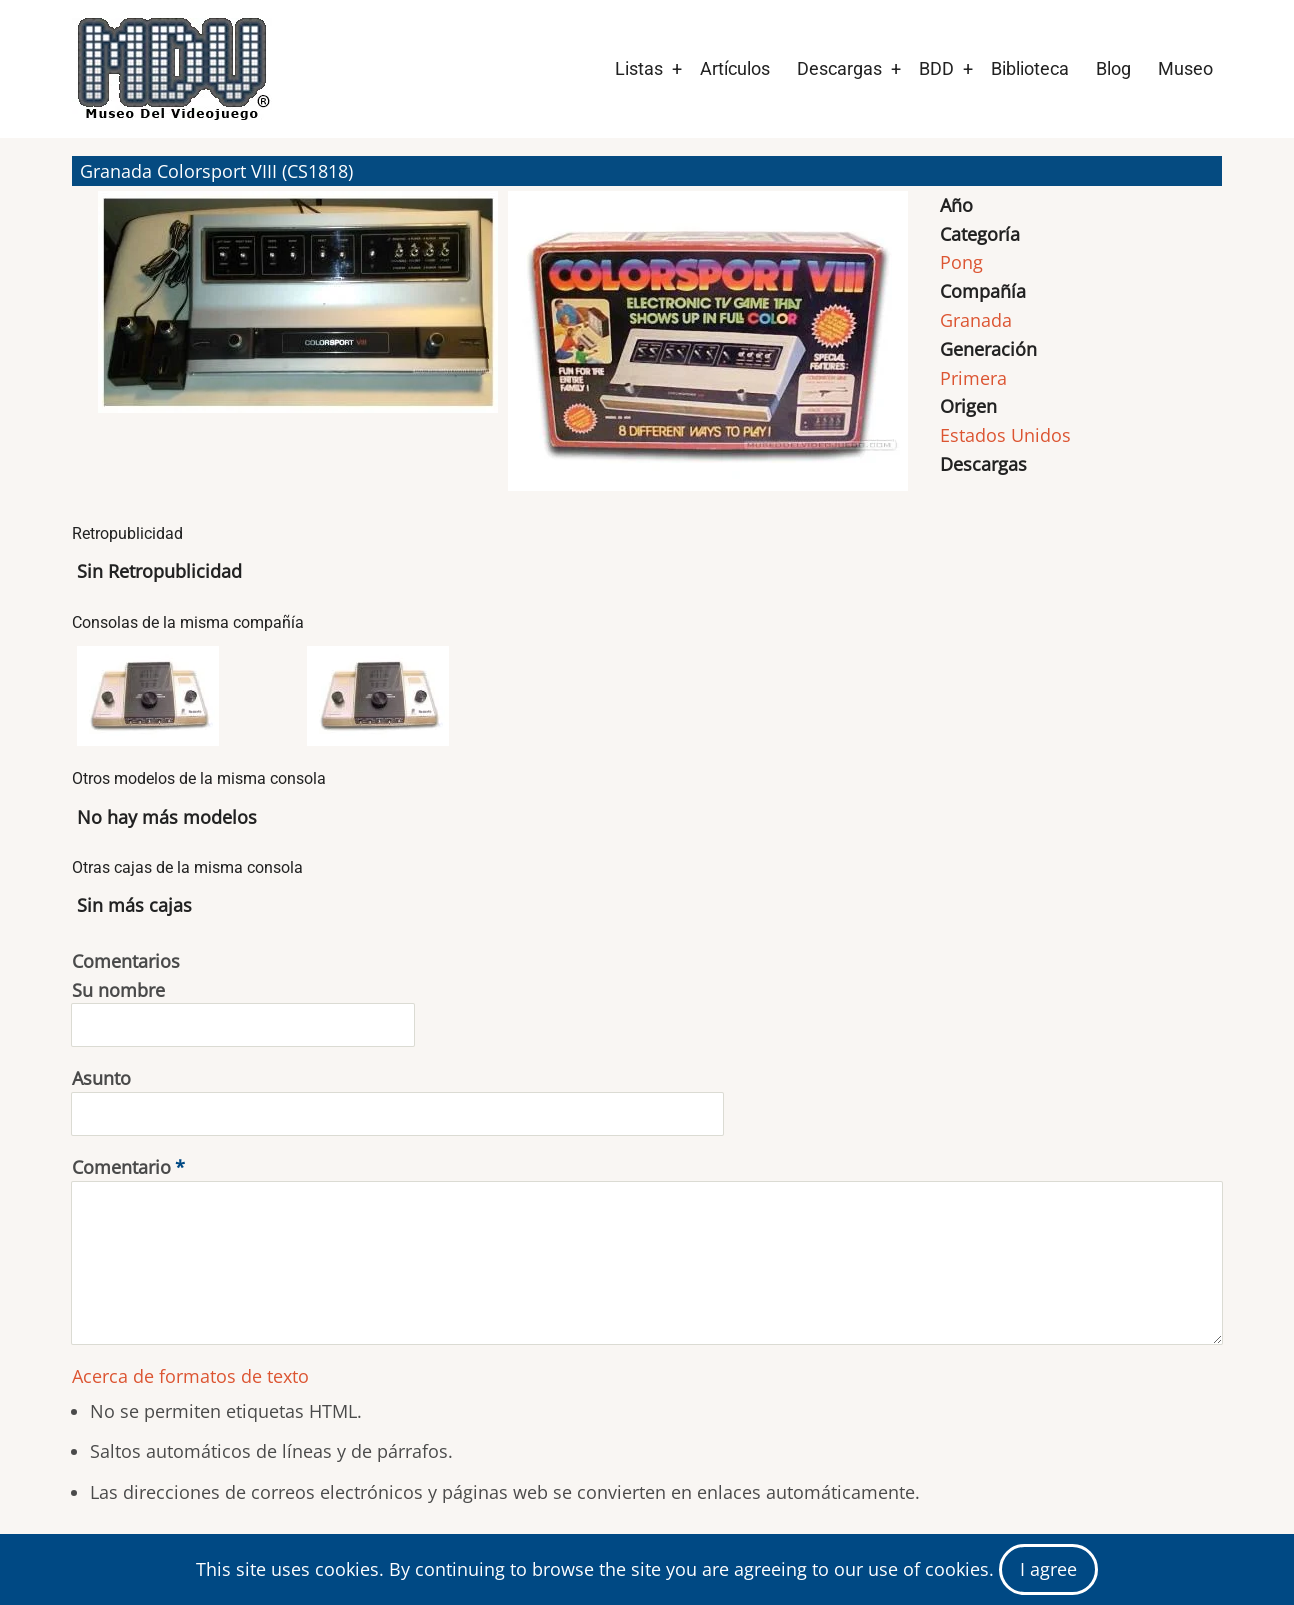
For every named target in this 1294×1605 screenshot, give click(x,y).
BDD (936, 68)
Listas (639, 68)
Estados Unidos (1005, 435)
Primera (973, 378)
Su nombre (118, 990)
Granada (976, 320)
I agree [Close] (1048, 1569)
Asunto (101, 1078)
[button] (298, 350)
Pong (961, 262)
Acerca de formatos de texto (190, 1376)
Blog (1113, 68)
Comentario (121, 1167)
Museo (1185, 68)
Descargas (839, 68)
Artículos (735, 68)
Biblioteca (1030, 68)
